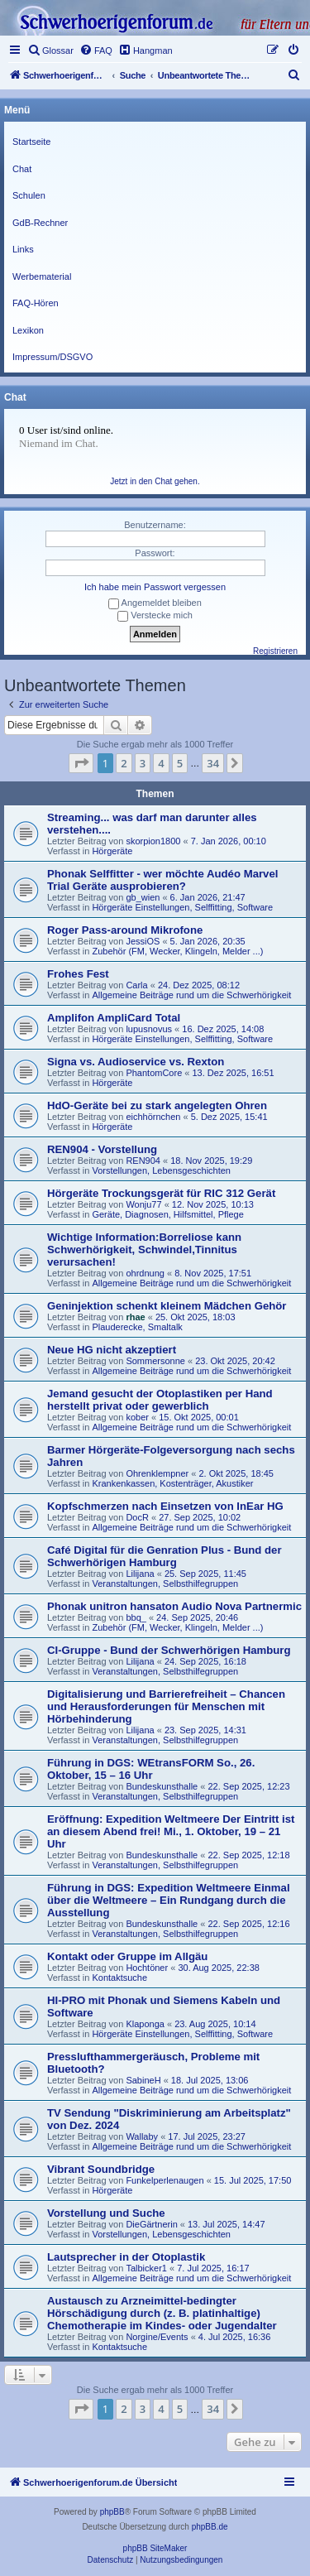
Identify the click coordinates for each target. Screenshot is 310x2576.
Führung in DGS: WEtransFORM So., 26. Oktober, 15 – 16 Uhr (151, 1769)
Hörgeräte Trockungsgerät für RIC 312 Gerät (161, 1193)
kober (137, 1417)
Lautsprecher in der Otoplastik (126, 2257)
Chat (21, 169)
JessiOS (143, 941)
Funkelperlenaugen (164, 2180)
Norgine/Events (157, 2337)
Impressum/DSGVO (52, 357)
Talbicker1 (146, 2268)
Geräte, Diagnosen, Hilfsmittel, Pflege (167, 1214)
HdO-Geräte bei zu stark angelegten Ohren (157, 1105)
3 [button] (142, 763)
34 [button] (213, 763)
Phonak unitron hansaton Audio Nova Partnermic (174, 1606)
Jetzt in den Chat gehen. (154, 481)
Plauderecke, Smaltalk (137, 1327)
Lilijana (140, 1574)
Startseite (31, 142)
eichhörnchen (153, 1117)
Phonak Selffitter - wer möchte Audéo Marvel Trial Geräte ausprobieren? (162, 879)
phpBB (112, 2511)
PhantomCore (154, 1073)
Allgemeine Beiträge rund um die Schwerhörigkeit (191, 995)
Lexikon (28, 330)
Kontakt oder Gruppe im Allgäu (127, 1956)
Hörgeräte (112, 851)
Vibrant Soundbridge (101, 2169)
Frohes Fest (78, 974)
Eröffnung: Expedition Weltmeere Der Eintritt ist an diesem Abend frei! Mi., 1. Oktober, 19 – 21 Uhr (170, 1831)
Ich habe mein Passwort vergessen (155, 587)
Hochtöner (147, 1968)
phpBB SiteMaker (155, 2548)
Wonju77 (143, 1204)
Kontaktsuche (119, 1977)
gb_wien (143, 897)
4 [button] (161, 763)
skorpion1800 (153, 841)
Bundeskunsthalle (162, 1786)
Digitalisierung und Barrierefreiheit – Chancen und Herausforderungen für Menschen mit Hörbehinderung (166, 1706)
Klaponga (145, 2024)
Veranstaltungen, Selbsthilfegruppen (165, 1583)
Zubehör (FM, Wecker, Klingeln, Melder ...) (177, 951)
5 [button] (180, 763)
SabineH (143, 2080)
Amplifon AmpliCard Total (113, 1018)
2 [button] (123, 763)
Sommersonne (155, 1361)
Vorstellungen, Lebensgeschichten (161, 1170)
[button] (81, 763)
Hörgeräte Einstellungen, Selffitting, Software (182, 907)
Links (23, 249)
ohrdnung (145, 1273)
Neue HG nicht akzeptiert (111, 1349)
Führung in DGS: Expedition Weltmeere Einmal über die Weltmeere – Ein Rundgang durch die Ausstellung (168, 1900)
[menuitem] (50, 50)
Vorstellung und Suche (106, 2213)
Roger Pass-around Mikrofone (125, 930)
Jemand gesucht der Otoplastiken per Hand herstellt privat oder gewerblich (160, 1399)
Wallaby (142, 2136)
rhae (135, 1317)
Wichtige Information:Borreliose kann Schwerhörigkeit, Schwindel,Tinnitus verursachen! (144, 1249)
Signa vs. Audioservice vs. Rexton (135, 1061)
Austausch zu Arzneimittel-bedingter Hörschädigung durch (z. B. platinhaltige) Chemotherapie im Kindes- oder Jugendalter (162, 2313)
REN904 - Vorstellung (102, 1149)
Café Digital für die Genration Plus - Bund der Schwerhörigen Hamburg (164, 1556)
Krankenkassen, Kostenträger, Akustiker (172, 1483)
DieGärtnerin (151, 2224)
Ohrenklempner (157, 1473)
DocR (137, 1517)
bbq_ (135, 1617)
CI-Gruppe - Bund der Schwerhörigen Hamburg (169, 1650)
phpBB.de (210, 2526)
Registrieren (275, 651)
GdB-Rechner (40, 223)
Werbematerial (41, 276)
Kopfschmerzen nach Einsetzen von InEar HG (165, 1506)
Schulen (28, 195)
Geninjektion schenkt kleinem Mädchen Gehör (166, 1306)
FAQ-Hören (35, 303)
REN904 (143, 1160)
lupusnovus (149, 1029)
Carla (136, 985)
